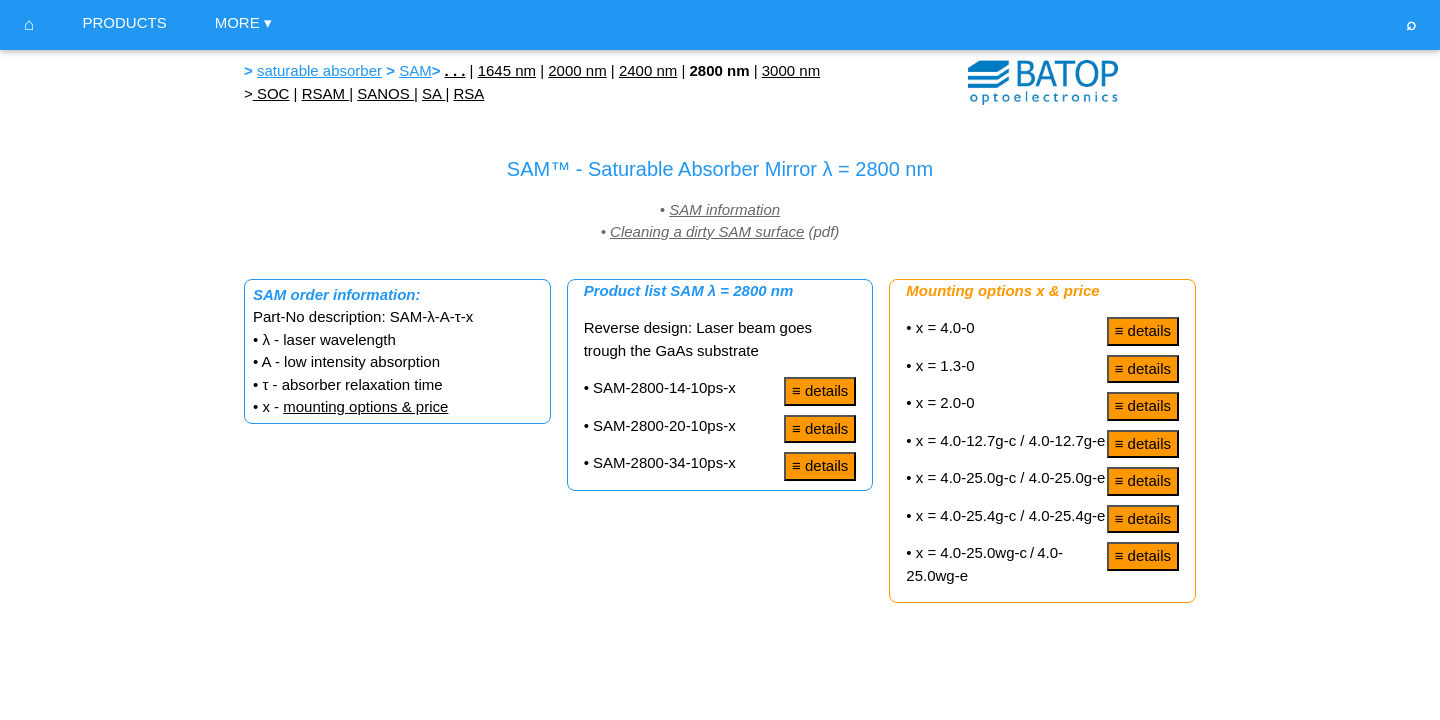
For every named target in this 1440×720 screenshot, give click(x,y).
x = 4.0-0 (943, 327)
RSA (468, 93)
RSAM (326, 93)
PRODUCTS (124, 22)
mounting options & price (365, 406)
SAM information (724, 209)
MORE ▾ (243, 22)
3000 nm (791, 70)
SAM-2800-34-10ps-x (664, 462)
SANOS (385, 93)
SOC (271, 93)
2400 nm (648, 70)
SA (433, 93)
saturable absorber (319, 70)
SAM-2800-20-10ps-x (664, 425)
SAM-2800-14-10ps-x (664, 387)
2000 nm (577, 70)
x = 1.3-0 (943, 365)
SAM (415, 70)
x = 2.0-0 (943, 402)
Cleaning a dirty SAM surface (707, 231)
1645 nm (507, 70)
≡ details (820, 390)
